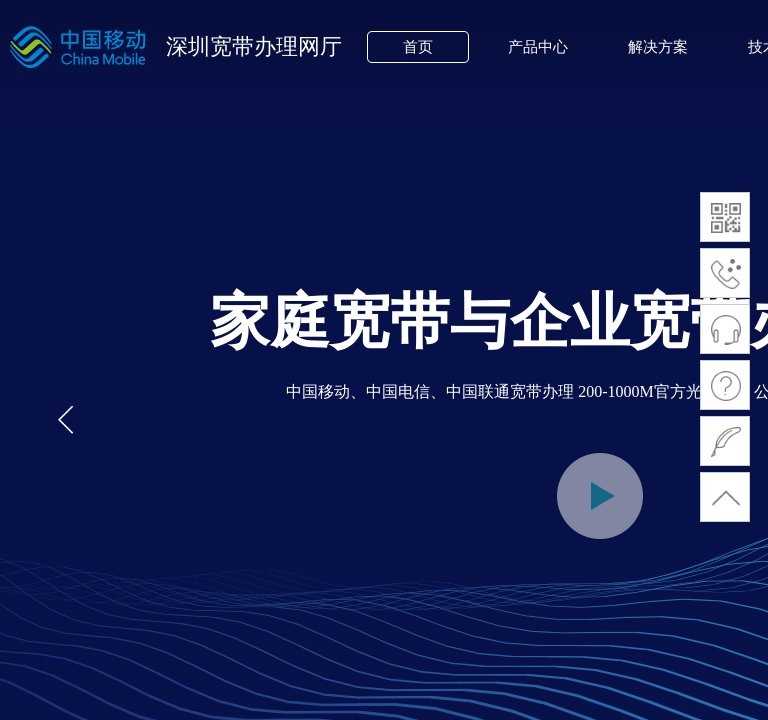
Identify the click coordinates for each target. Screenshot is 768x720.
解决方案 (658, 47)
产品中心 (538, 47)
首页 (418, 47)
